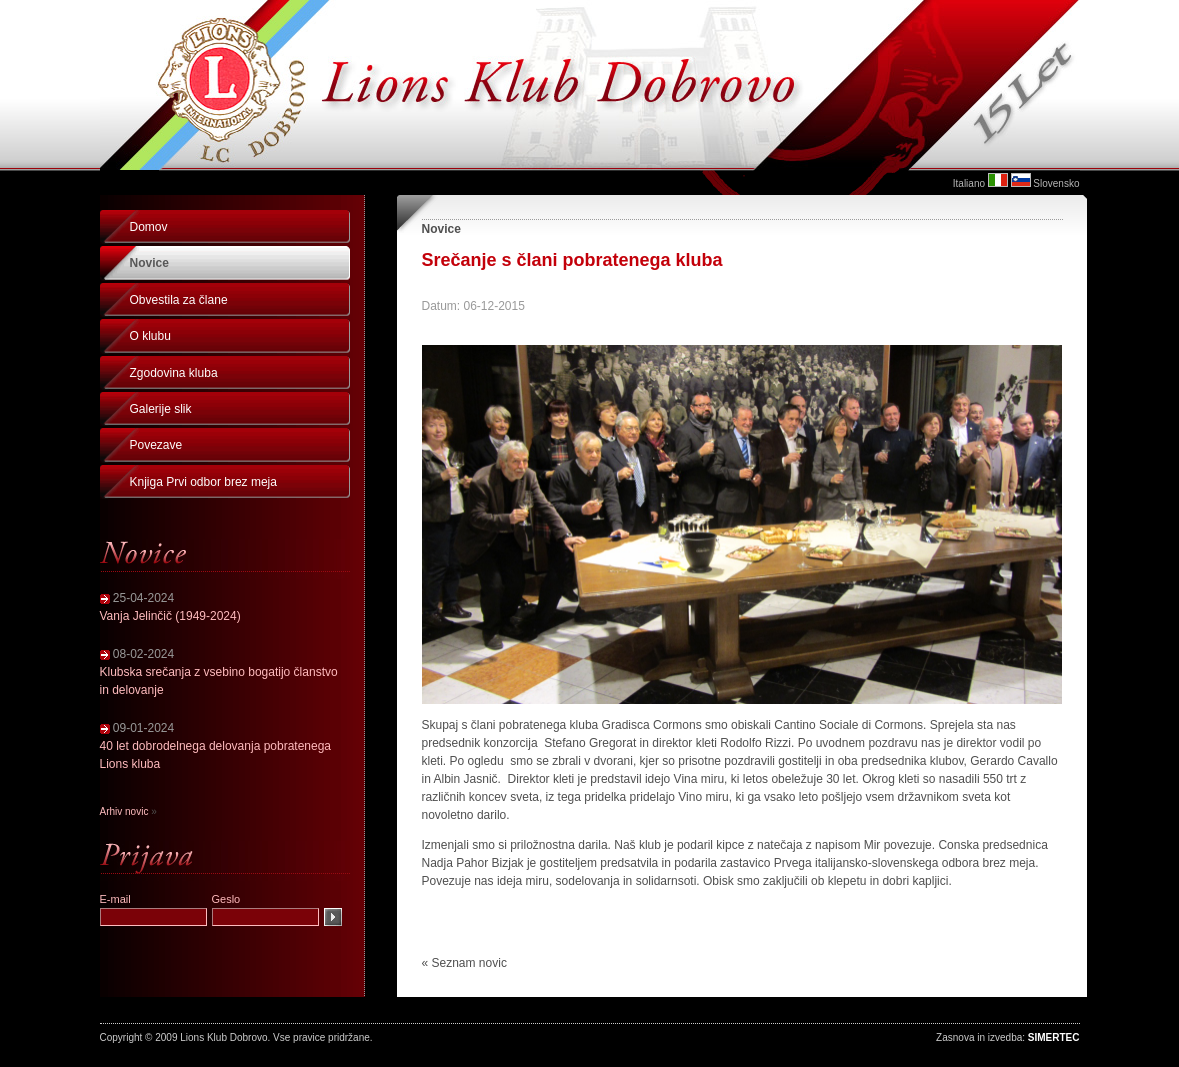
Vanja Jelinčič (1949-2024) (170, 616)
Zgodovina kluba (174, 373)
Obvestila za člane (179, 300)
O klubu (150, 336)
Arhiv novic (124, 811)
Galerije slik (161, 409)
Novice (149, 263)
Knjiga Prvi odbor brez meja (203, 482)
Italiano (969, 183)
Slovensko (1056, 183)
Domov (149, 227)
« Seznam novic (464, 963)
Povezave (156, 445)
